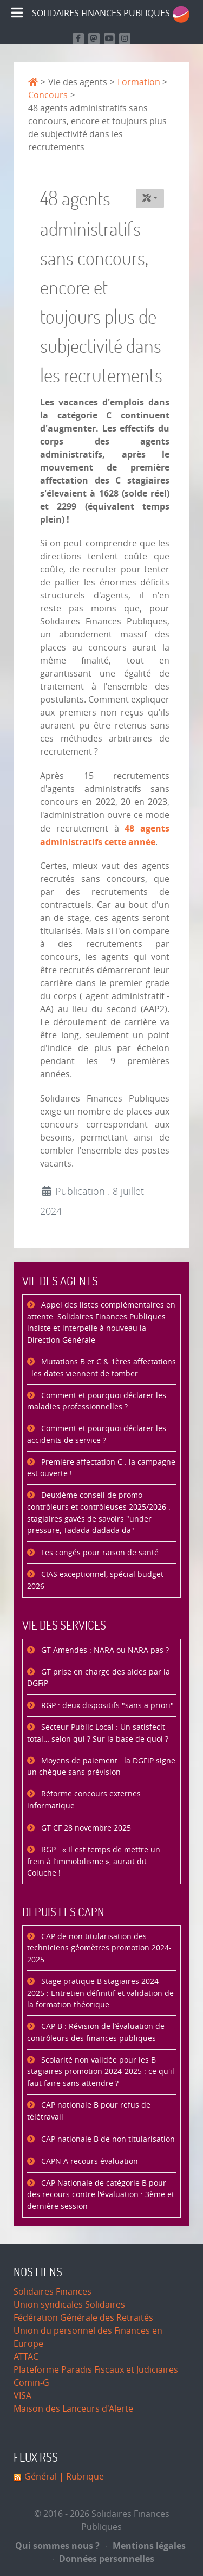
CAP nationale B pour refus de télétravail (88, 2111)
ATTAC (26, 2357)
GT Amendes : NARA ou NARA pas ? (104, 1650)
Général (40, 2476)
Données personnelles (104, 2559)
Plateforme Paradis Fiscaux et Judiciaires (96, 2370)
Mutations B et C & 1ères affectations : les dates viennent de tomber (101, 1368)
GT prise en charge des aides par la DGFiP (98, 1678)
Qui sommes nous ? (57, 2546)
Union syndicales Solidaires (69, 2305)
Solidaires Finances (52, 2292)
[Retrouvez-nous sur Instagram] (124, 38)
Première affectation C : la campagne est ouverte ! (101, 1468)
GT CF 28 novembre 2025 (85, 1828)
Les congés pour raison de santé (99, 1552)
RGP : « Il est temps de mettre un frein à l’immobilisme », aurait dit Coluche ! (93, 1861)
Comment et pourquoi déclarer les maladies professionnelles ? (96, 1401)
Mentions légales (146, 2546)
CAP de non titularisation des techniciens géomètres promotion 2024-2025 (99, 1948)
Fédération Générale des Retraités (83, 2318)
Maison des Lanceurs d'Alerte (73, 2409)
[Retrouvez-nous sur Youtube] (109, 38)
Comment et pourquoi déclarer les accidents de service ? (96, 1434)
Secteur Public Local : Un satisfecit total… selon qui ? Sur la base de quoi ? (97, 1733)
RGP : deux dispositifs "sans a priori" (106, 1705)
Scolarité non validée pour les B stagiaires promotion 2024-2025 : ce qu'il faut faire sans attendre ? (100, 2072)
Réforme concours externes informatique (84, 1800)
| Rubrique (80, 2476)
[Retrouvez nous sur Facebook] (78, 38)
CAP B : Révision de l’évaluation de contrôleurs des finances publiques (96, 2032)
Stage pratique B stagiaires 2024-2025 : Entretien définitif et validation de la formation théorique (100, 1993)
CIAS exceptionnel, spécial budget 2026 (95, 1580)
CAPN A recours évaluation (88, 2161)
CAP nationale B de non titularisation (107, 2139)
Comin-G (31, 2383)
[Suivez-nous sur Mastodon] (94, 38)
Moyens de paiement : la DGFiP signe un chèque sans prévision (101, 1767)
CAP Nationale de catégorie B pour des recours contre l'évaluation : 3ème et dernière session (100, 2195)
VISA (22, 2396)
